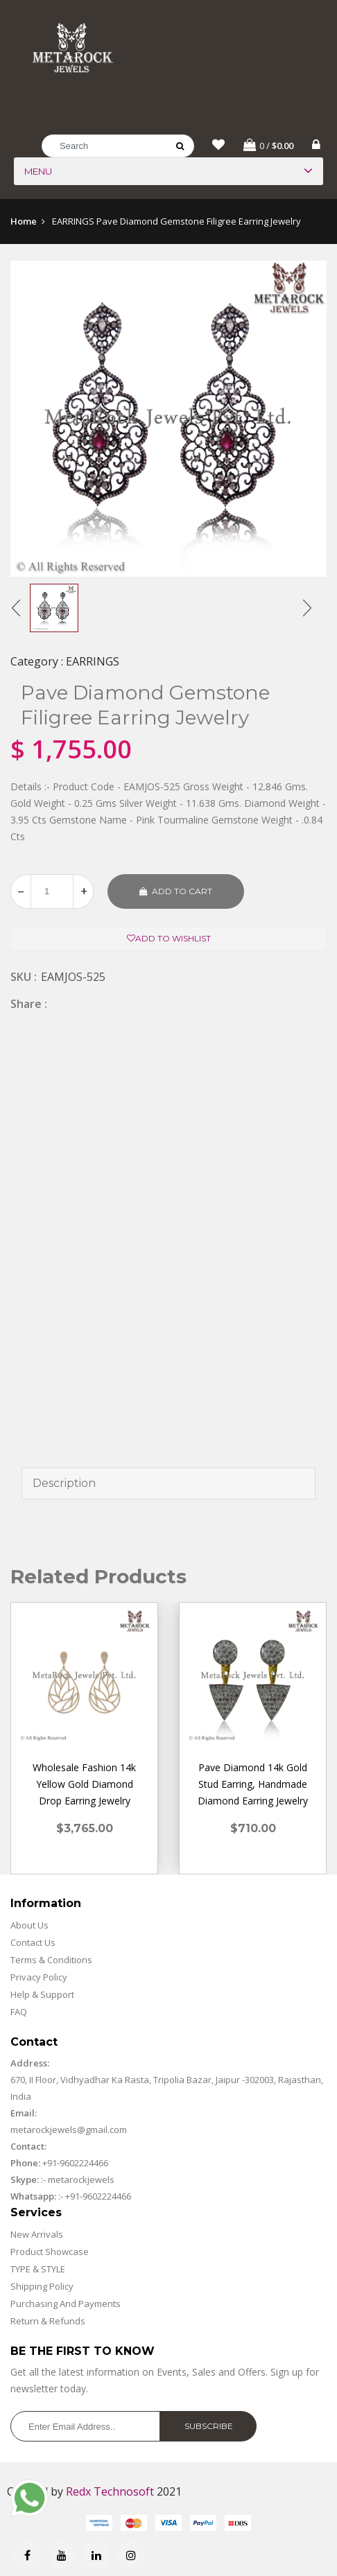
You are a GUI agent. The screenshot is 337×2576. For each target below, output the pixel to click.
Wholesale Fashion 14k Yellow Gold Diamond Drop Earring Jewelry (84, 1788)
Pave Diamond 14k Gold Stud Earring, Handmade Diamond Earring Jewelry (253, 1788)
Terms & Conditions (51, 1964)
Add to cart (175, 894)
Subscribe (208, 2430)
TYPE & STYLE (37, 2273)
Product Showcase (49, 2255)
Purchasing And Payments (65, 2307)
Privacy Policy (38, 1981)
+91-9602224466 (75, 2167)
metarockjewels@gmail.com (68, 2133)
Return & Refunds (47, 2325)
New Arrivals (36, 2238)
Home (23, 225)
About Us (29, 1929)
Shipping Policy (42, 2290)
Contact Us (32, 1946)
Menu (38, 175)
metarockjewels (80, 2183)
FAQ (18, 2016)
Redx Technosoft (110, 2495)
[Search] (118, 150)
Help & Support (42, 1998)
